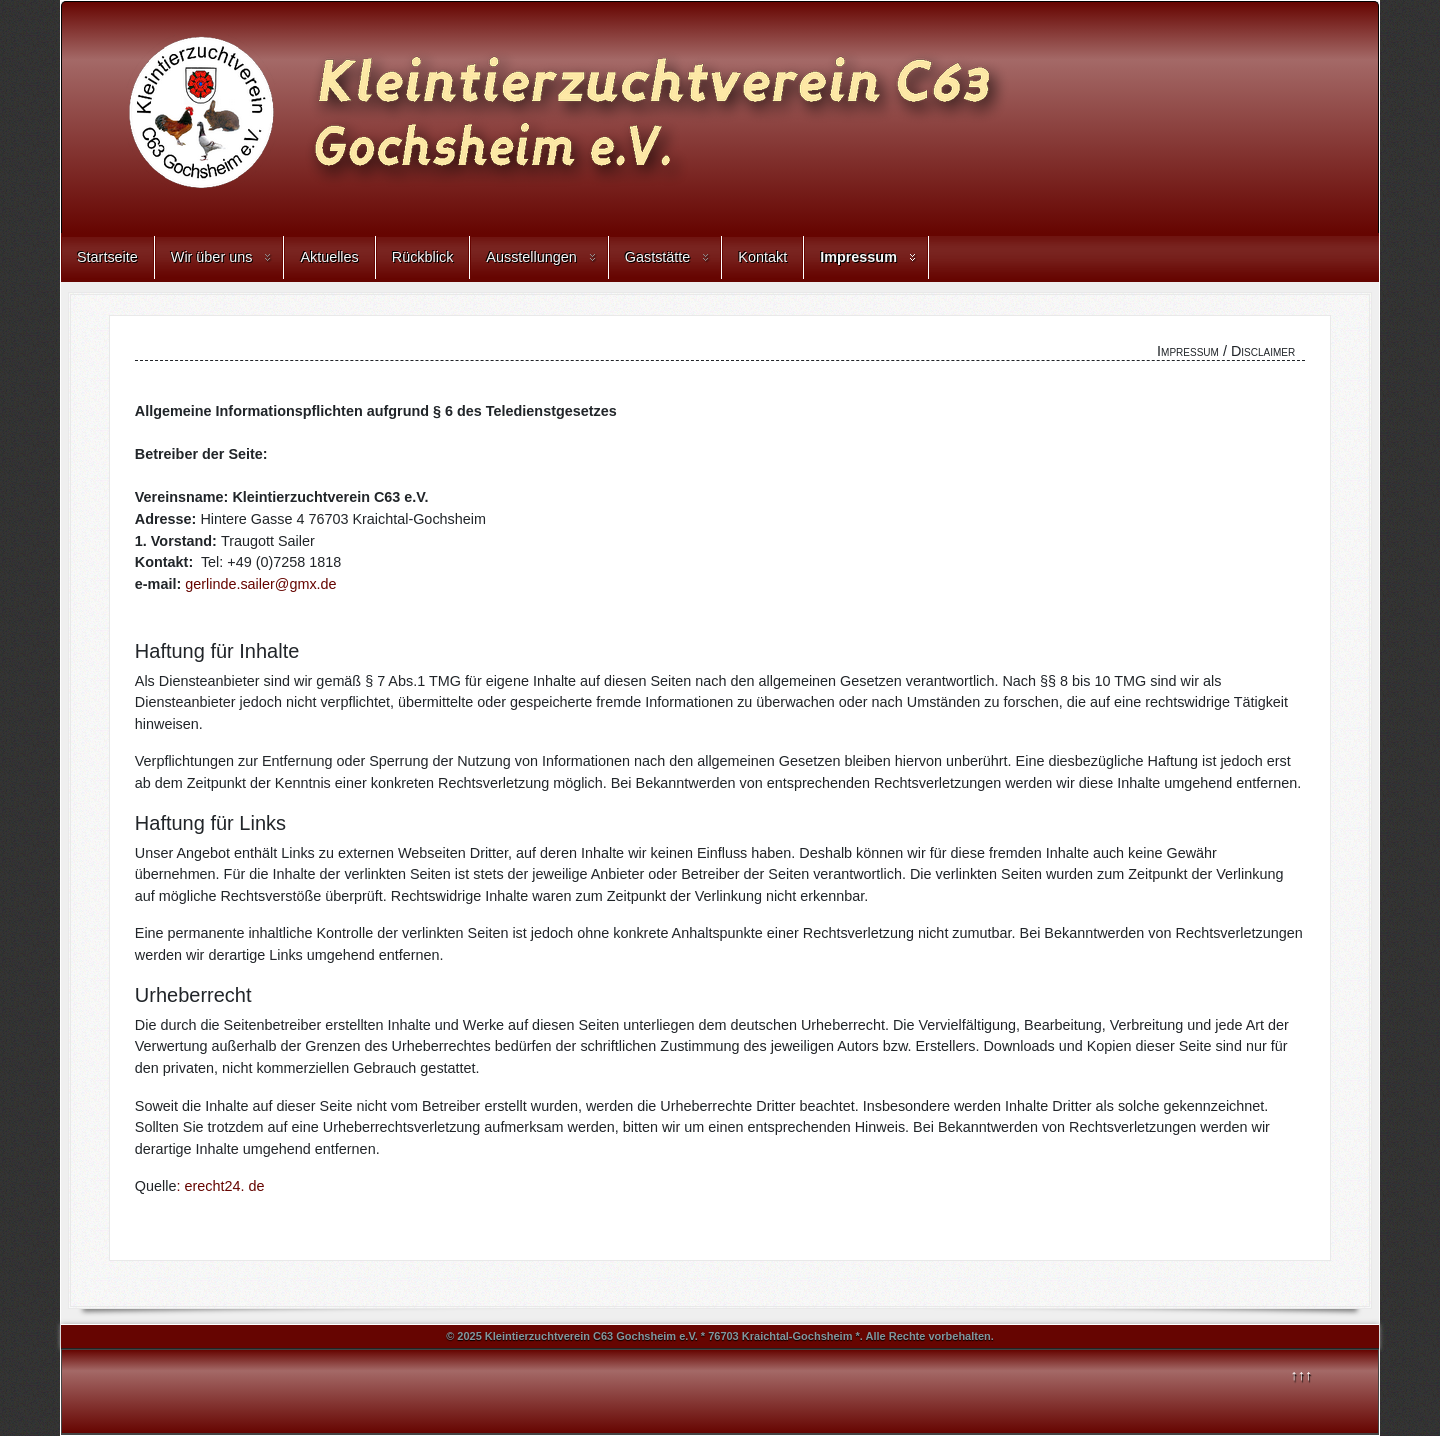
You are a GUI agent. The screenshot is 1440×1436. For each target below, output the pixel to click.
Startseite (107, 257)
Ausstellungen (531, 257)
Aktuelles (329, 257)
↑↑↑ (1302, 1375)
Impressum (858, 257)
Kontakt (762, 257)
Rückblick (423, 257)
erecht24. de (224, 1186)
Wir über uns (212, 257)
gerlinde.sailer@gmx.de (260, 584)
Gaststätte (658, 257)
